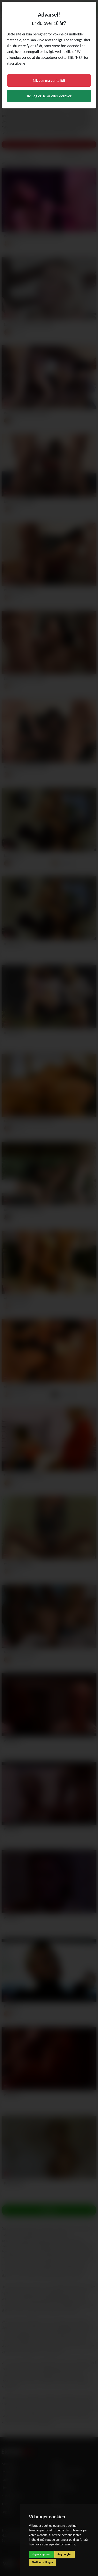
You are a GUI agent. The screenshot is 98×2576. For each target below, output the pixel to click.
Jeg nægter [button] (64, 2554)
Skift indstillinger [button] (42, 2562)
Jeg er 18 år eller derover (49, 96)
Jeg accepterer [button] (41, 2554)
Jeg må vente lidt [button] (49, 80)
